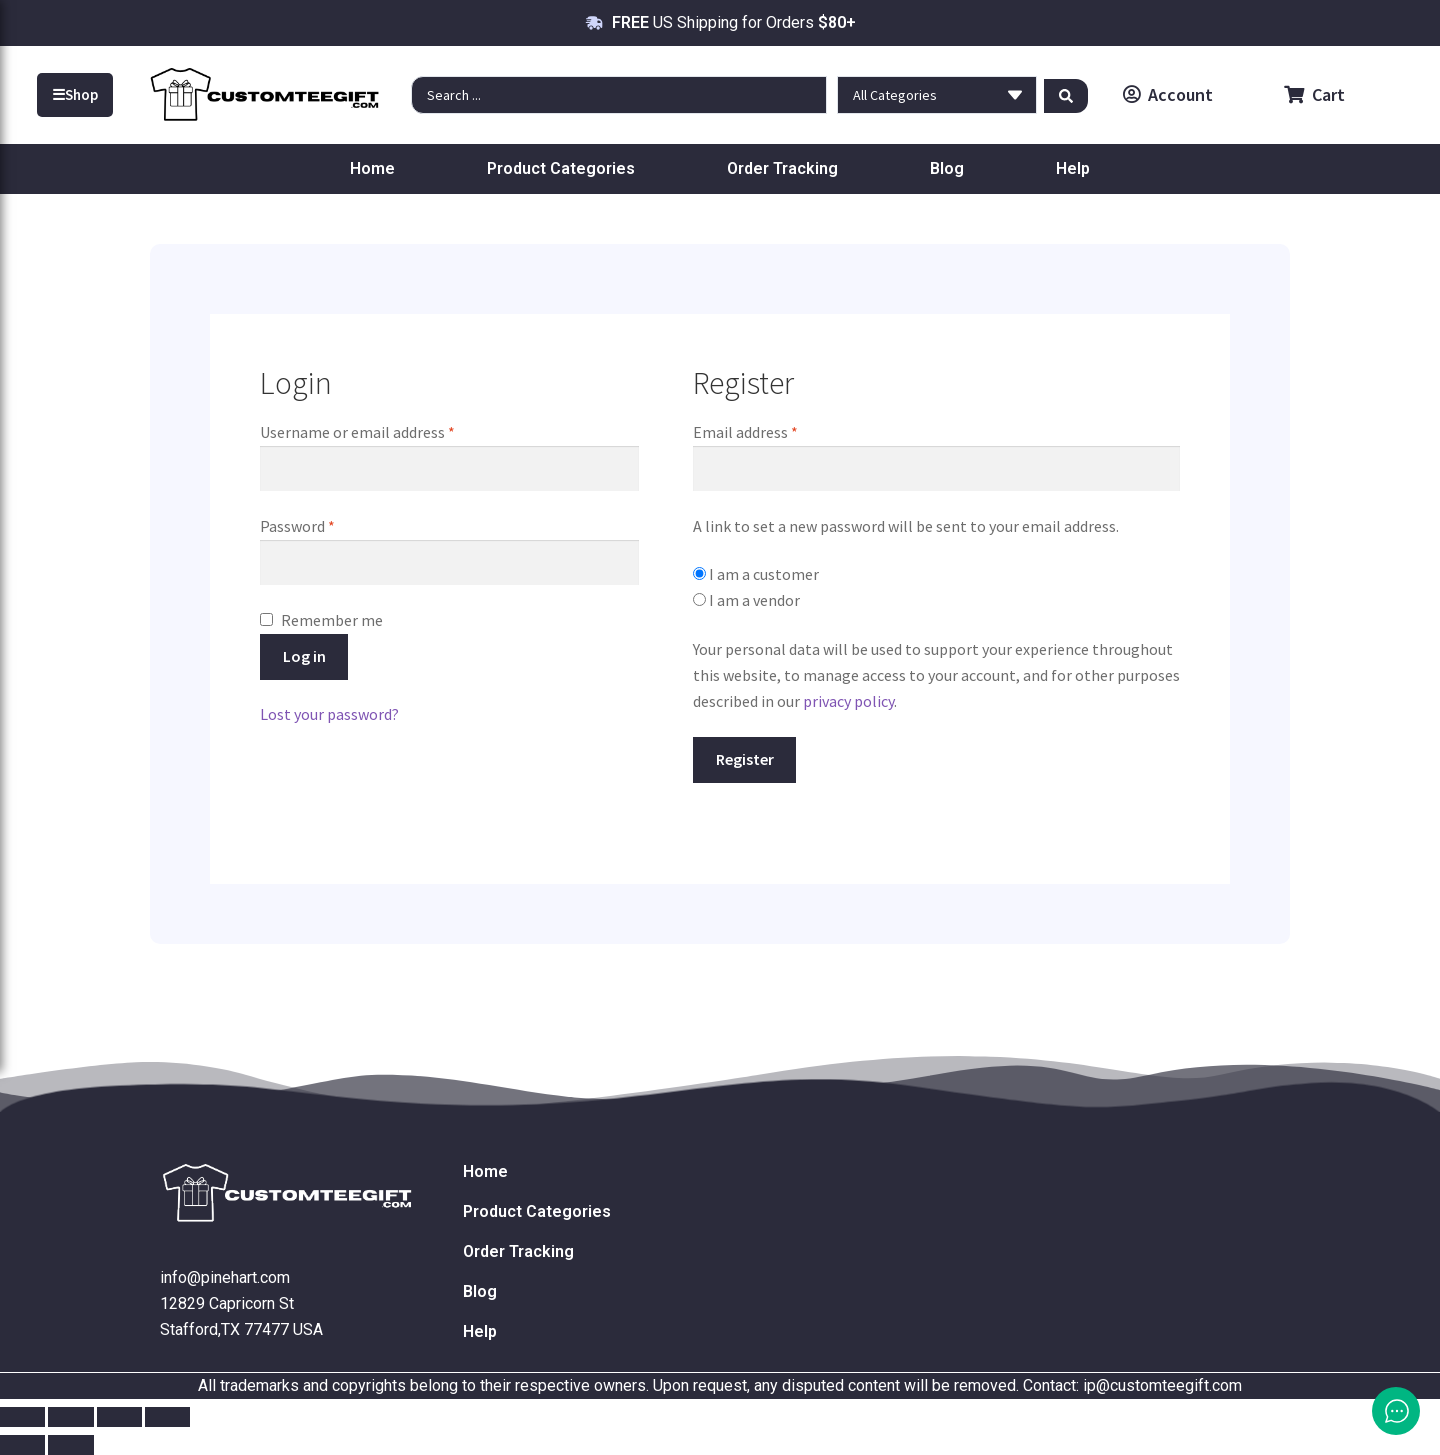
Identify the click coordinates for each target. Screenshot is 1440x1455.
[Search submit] (1066, 95)
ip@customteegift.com (1162, 1385)
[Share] (119, 1417)
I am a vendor (746, 600)
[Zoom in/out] (22, 1417)
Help (1073, 168)
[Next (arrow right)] (70, 1445)
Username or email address (387, 431)
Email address (775, 431)
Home (372, 168)
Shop (75, 95)
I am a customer (756, 574)
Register (745, 759)
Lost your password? (329, 714)
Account (1168, 94)
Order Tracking (782, 168)
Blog (947, 168)
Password (327, 525)
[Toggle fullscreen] (70, 1417)
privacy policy (848, 701)
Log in (304, 656)
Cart (1314, 94)
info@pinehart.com (225, 1277)
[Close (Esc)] (167, 1417)
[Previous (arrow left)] (22, 1445)
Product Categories (561, 168)
